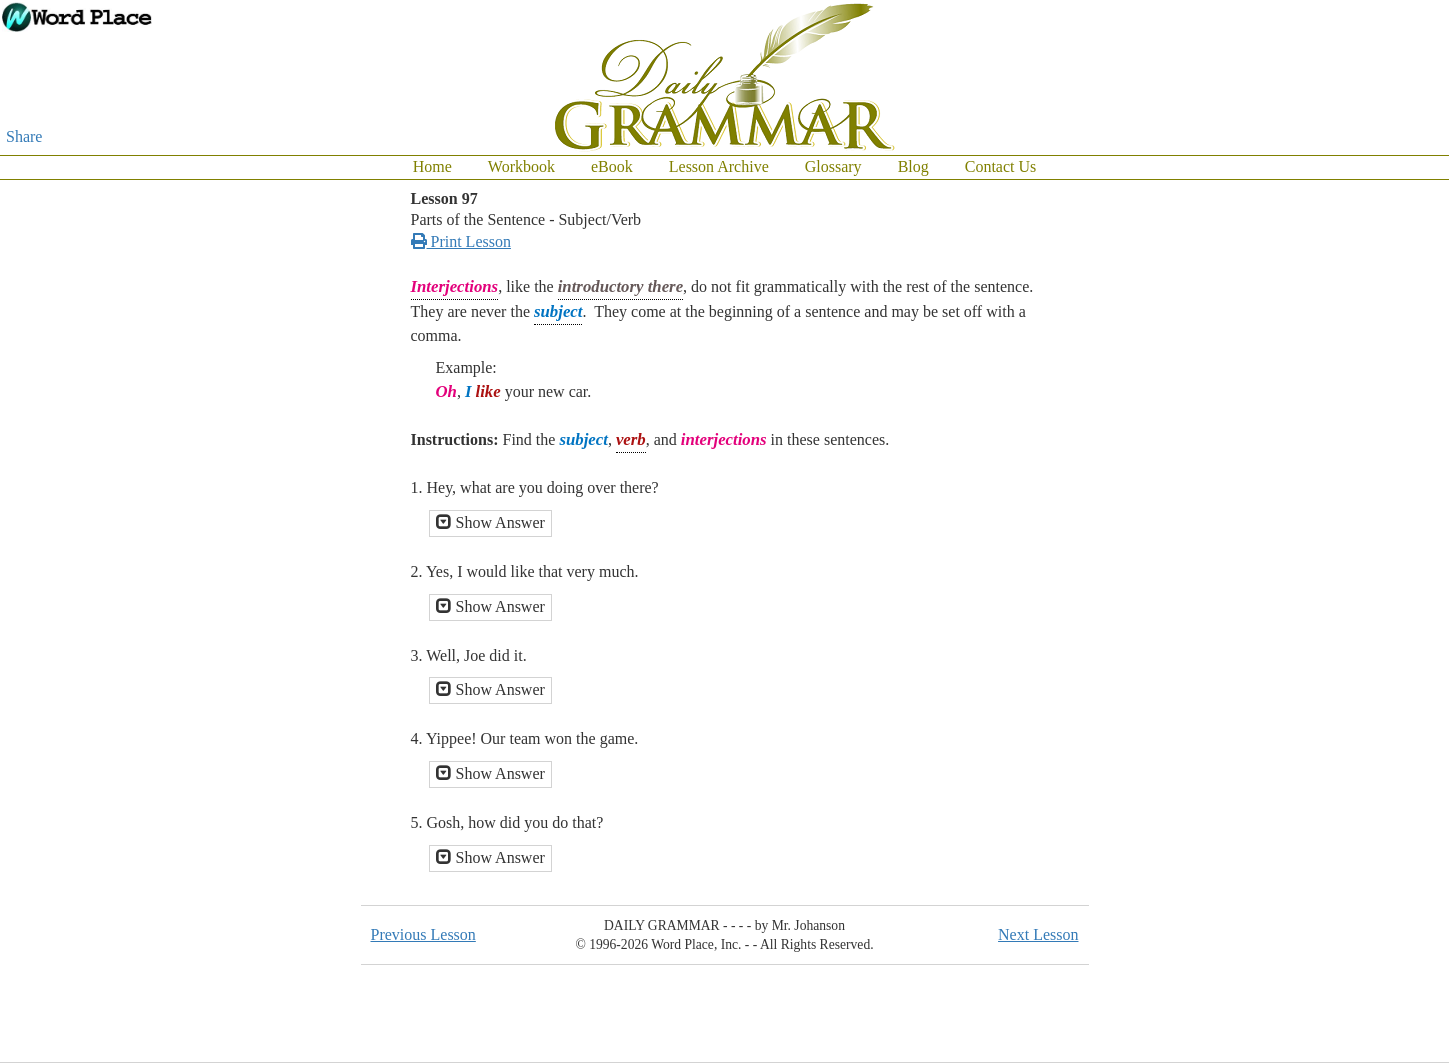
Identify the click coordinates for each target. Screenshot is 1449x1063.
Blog (913, 166)
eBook (612, 166)
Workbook (521, 166)
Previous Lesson (423, 934)
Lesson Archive (719, 166)
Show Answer (490, 522)
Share (24, 136)
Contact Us (1001, 166)
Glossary (833, 166)
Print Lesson (461, 241)
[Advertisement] (1369, 480)
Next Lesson (1038, 934)
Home (432, 166)
